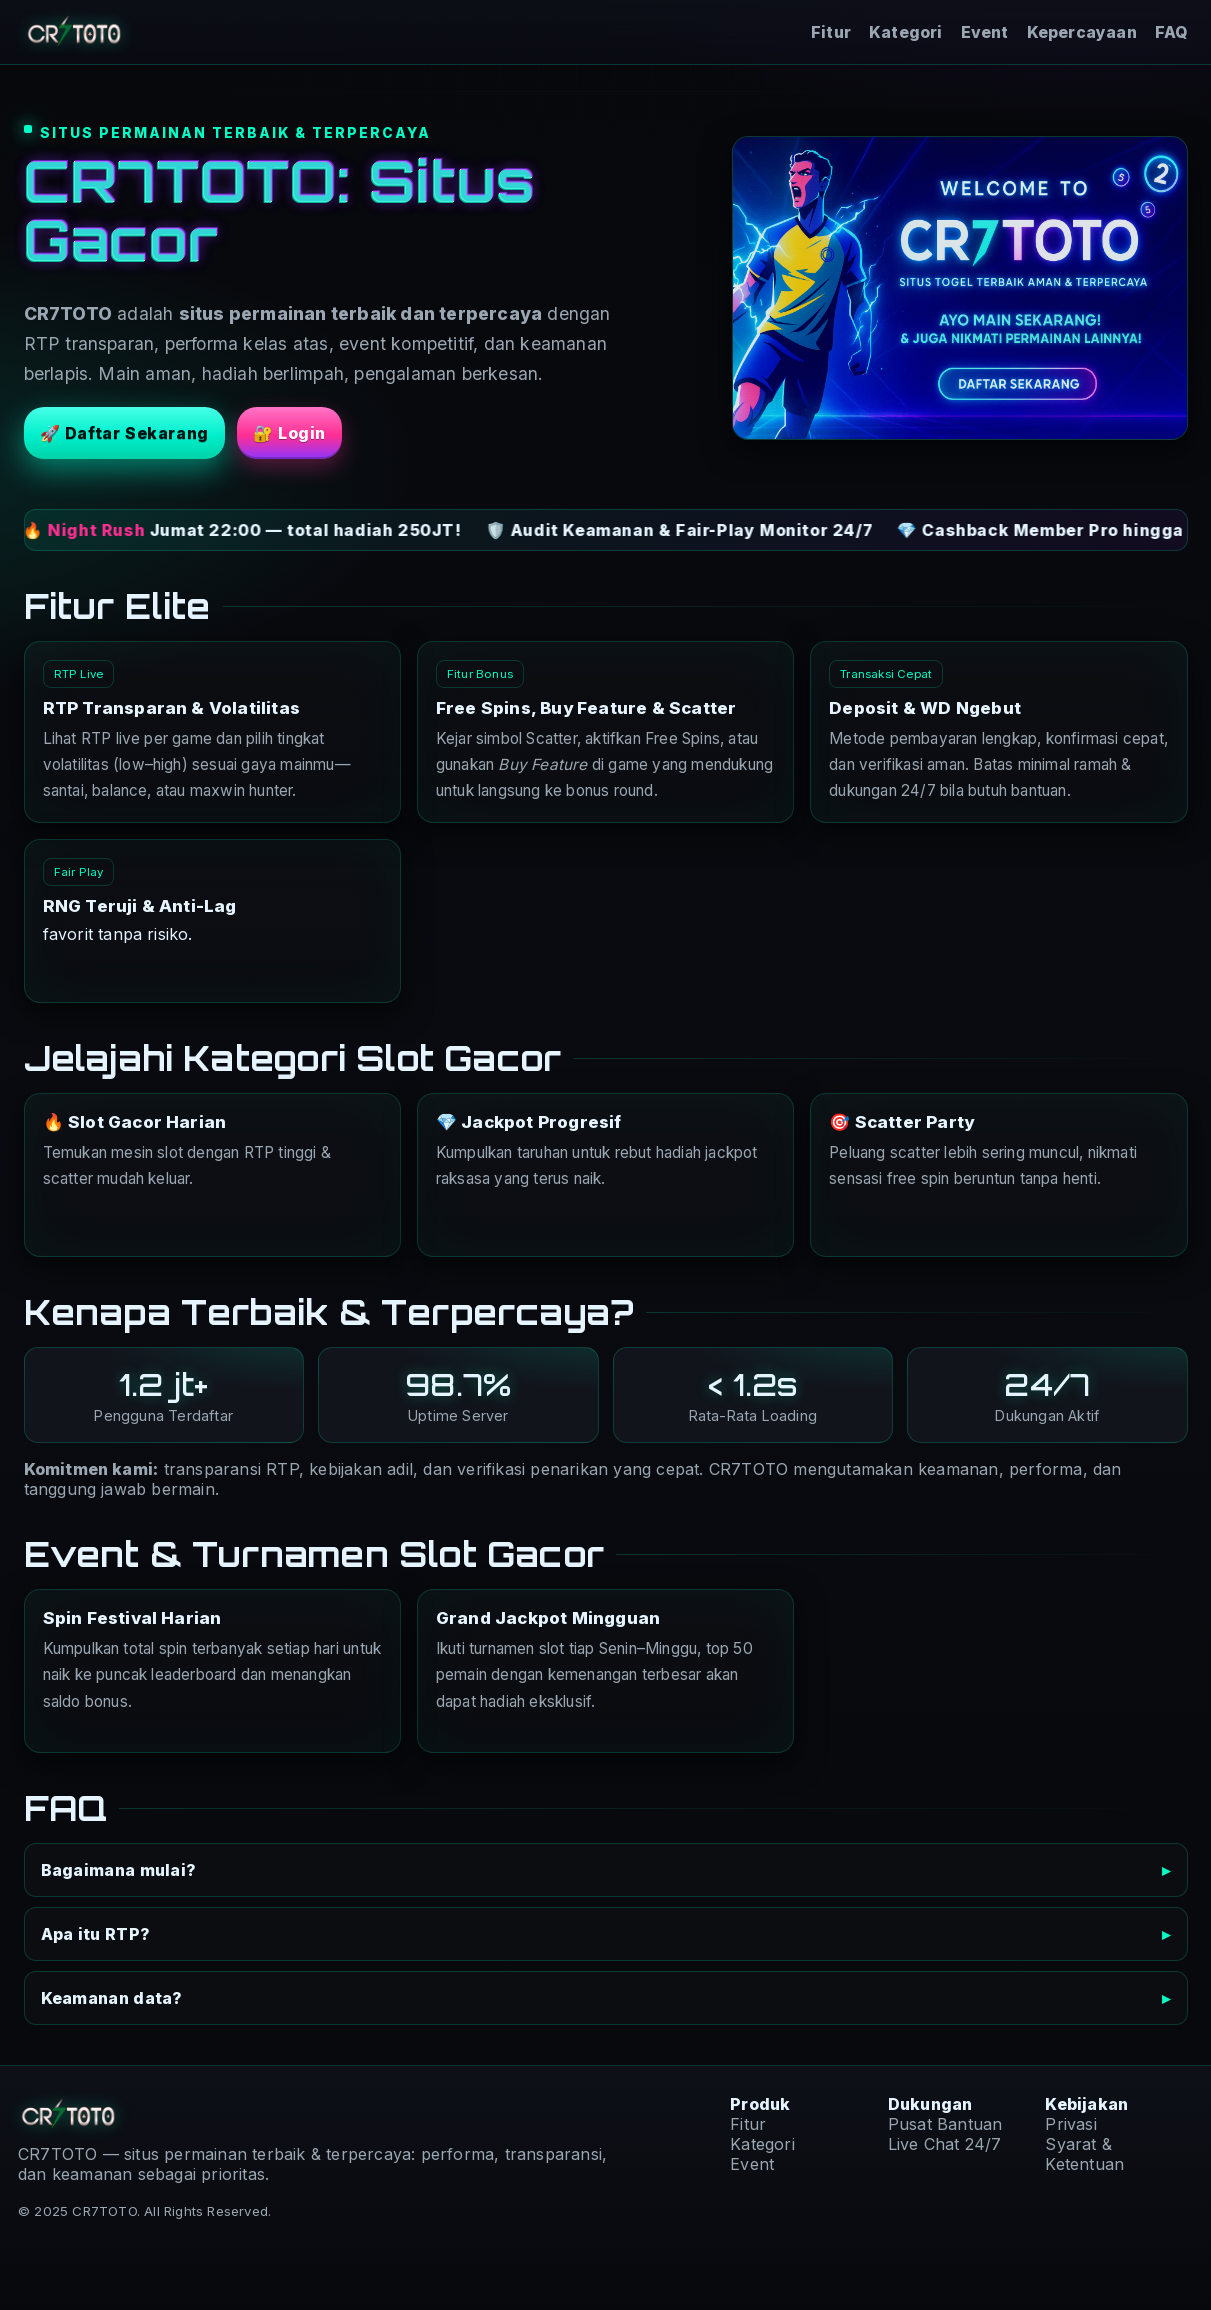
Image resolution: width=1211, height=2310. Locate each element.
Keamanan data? (112, 1998)
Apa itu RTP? (96, 1934)
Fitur (831, 32)
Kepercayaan (1082, 32)
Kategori (906, 32)
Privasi (1070, 2124)
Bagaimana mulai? (119, 1870)
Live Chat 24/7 (945, 2144)
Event (985, 32)
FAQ (1171, 32)
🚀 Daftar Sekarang (124, 433)
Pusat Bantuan (945, 2124)
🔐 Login (289, 433)
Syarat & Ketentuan (1084, 2154)
